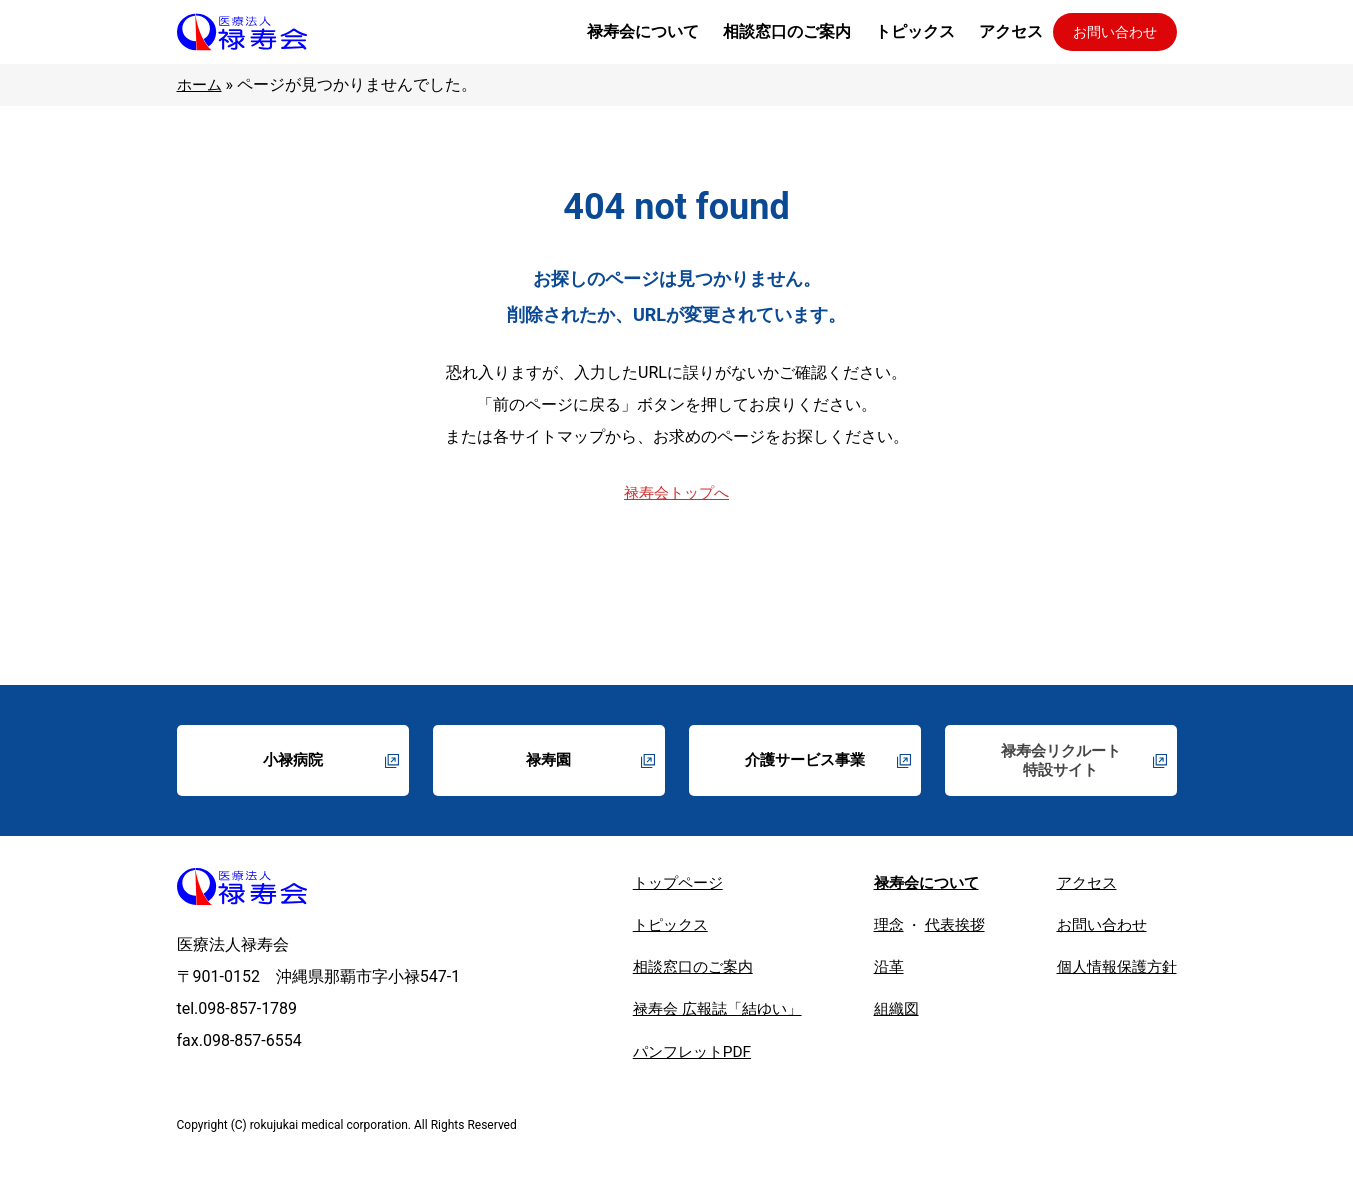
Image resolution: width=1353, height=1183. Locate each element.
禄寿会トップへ (677, 492)
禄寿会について (916, 885)
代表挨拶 (945, 928)
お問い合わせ (1115, 31)
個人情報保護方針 (1113, 971)
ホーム (201, 84)
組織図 (884, 1014)
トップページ (656, 885)
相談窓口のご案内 (672, 971)
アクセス (1081, 885)
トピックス (648, 928)
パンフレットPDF (670, 1057)
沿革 (876, 971)
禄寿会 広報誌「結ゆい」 (698, 1014)
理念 (876, 928)
